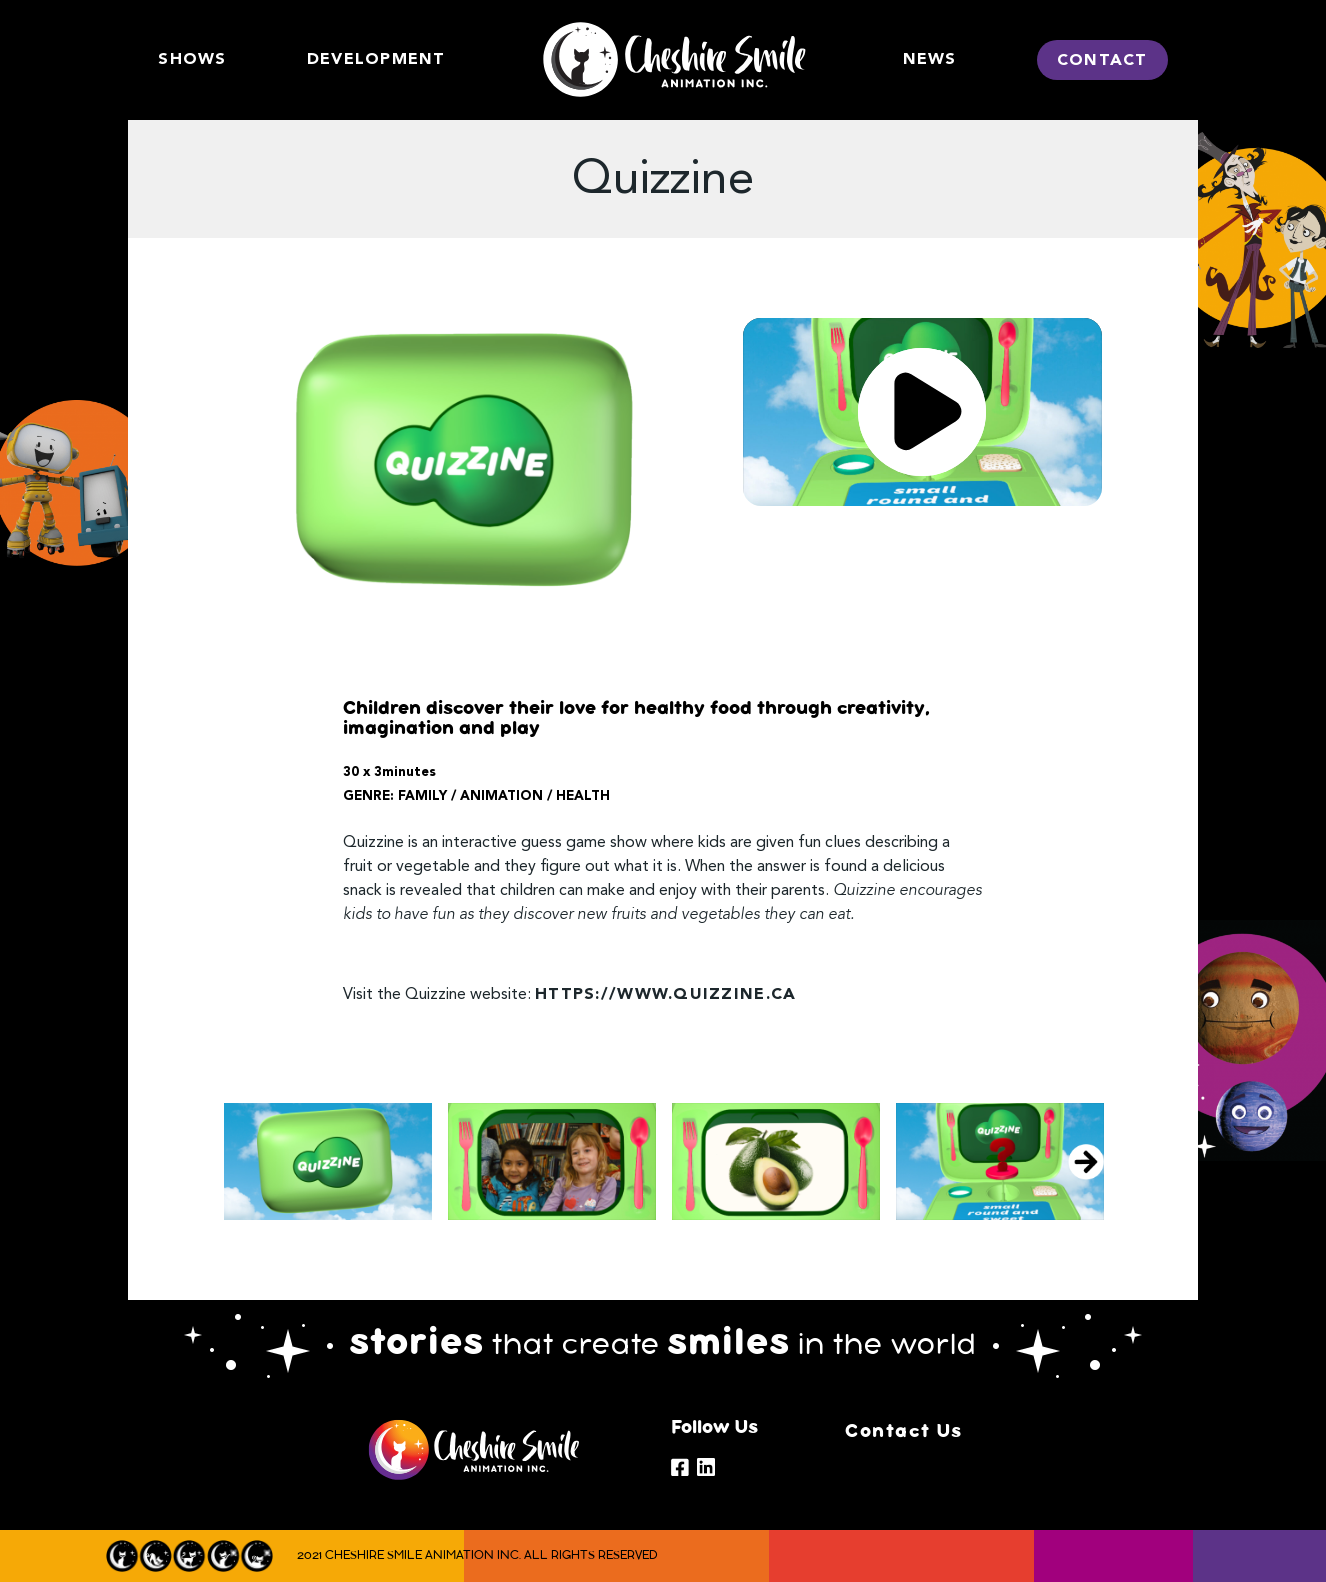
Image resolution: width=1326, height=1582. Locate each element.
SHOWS (192, 60)
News (930, 60)
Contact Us (904, 1432)
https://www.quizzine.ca (665, 995)
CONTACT (1102, 61)
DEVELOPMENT (376, 60)
